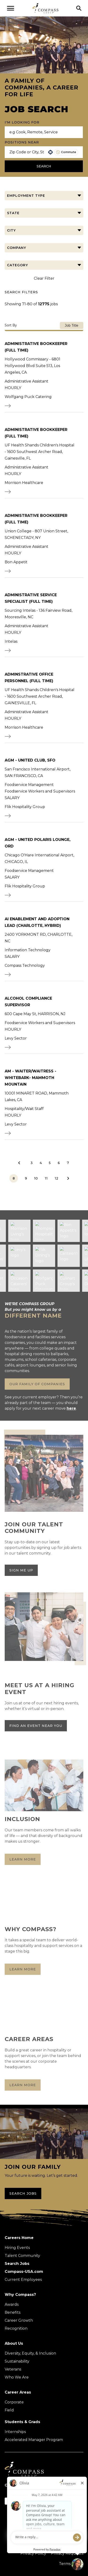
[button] (50, 152)
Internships (15, 2431)
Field (9, 2410)
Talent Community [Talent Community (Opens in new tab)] (22, 2255)
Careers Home (19, 2238)
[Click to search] (78, 8)
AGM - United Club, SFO (30, 760)
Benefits (12, 2312)
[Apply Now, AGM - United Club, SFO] (8, 816)
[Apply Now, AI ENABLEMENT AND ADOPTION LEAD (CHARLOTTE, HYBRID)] (8, 974)
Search (44, 166)
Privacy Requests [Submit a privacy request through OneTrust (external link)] (67, 2553)
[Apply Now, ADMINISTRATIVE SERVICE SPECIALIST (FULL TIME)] (8, 650)
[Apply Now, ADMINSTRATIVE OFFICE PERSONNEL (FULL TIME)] (8, 736)
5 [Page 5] (50, 1163)
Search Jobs (23, 2193)
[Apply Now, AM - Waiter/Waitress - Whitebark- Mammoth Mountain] (8, 1133)
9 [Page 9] (26, 1178)
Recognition (16, 2328)
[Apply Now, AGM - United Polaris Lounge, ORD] (8, 895)
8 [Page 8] (14, 1178)
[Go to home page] (45, 8)
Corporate (14, 2402)
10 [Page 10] (36, 1178)
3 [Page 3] (32, 1163)
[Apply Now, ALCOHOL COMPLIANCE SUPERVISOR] (8, 1047)
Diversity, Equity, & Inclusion (30, 2353)
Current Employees (23, 2279)
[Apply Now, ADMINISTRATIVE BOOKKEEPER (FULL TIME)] (8, 406)
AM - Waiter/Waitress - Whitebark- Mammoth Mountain (30, 1078)
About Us (14, 2343)
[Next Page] (68, 1178)
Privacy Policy (33, 2553)
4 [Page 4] (41, 1163)
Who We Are (17, 2377)
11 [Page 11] (46, 1178)
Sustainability (17, 2361)
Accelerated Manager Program (34, 2439)
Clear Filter (44, 278)
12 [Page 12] (56, 1178)
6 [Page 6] (59, 1163)
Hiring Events (17, 2247)
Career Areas (18, 2392)
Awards (12, 2304)
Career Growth (19, 2320)
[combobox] (26, 152)
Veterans (13, 2369)
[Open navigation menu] (10, 8)
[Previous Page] (20, 1163)
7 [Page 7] (68, 1163)
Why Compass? (20, 2294)
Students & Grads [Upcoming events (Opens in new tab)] (22, 2422)
